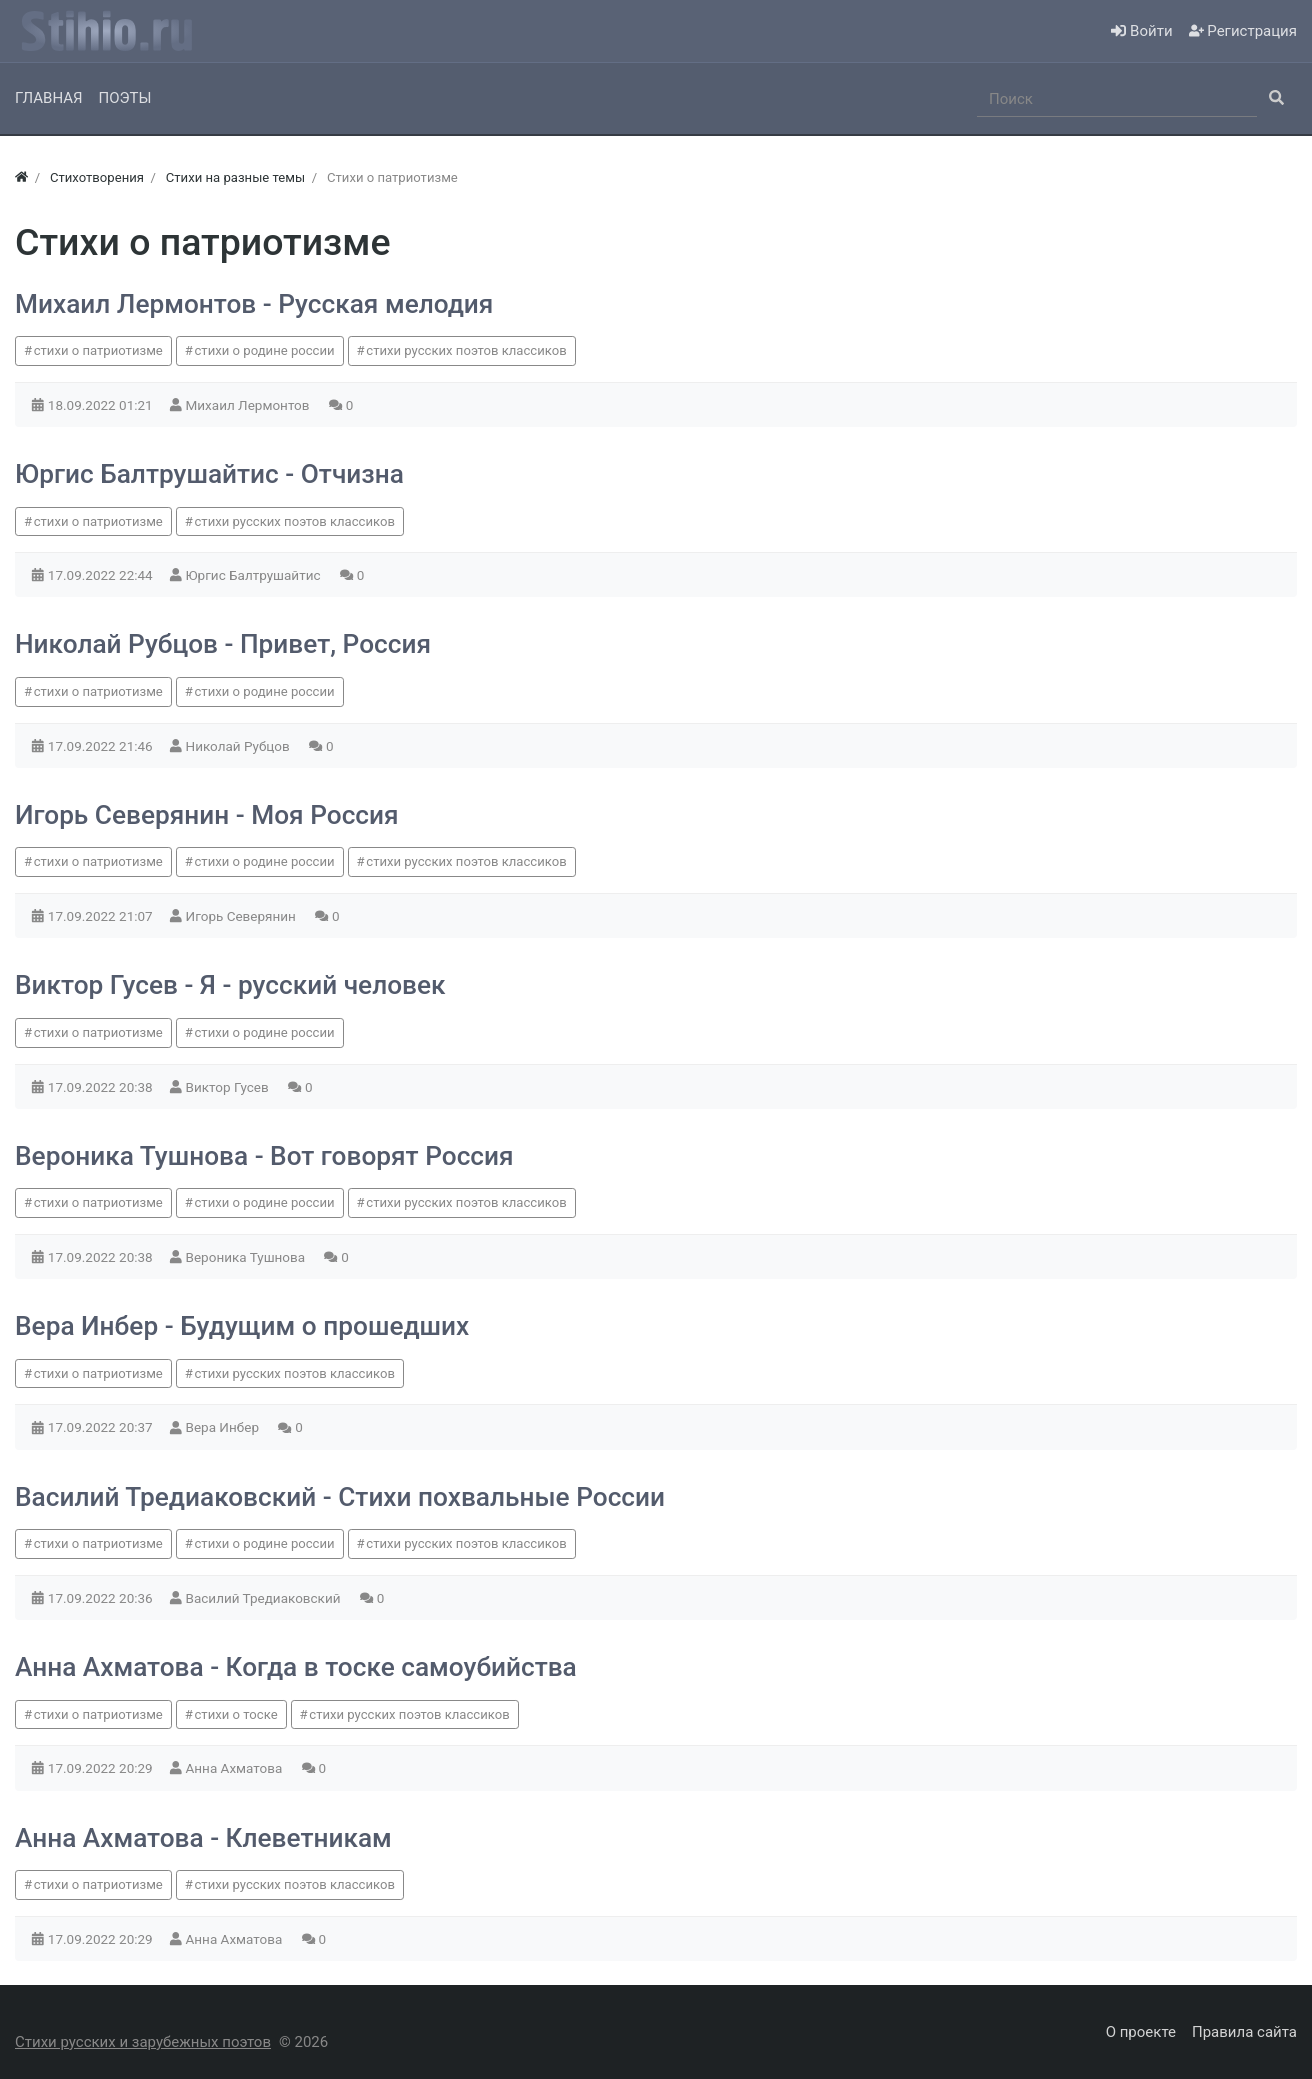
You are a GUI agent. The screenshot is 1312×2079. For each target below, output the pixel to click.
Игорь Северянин (243, 916)
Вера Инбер (224, 1427)
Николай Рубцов (240, 746)
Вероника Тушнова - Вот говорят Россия (264, 1156)
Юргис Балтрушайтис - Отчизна (209, 474)
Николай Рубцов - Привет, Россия (223, 644)
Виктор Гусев (229, 1087)
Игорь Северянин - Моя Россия (207, 815)
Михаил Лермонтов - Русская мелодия (254, 304)
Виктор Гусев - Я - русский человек (230, 985)
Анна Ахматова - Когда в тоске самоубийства (296, 1667)
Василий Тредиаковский (265, 1598)
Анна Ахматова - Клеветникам (203, 1838)
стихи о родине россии (265, 350)
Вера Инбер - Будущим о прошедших (242, 1326)
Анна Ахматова (236, 1768)
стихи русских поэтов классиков (466, 350)
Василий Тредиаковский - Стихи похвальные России (340, 1497)
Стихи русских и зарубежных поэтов (143, 2042)
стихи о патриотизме (98, 350)
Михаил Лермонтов (249, 405)
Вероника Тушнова (247, 1257)
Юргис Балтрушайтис (255, 575)
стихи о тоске (236, 1714)
